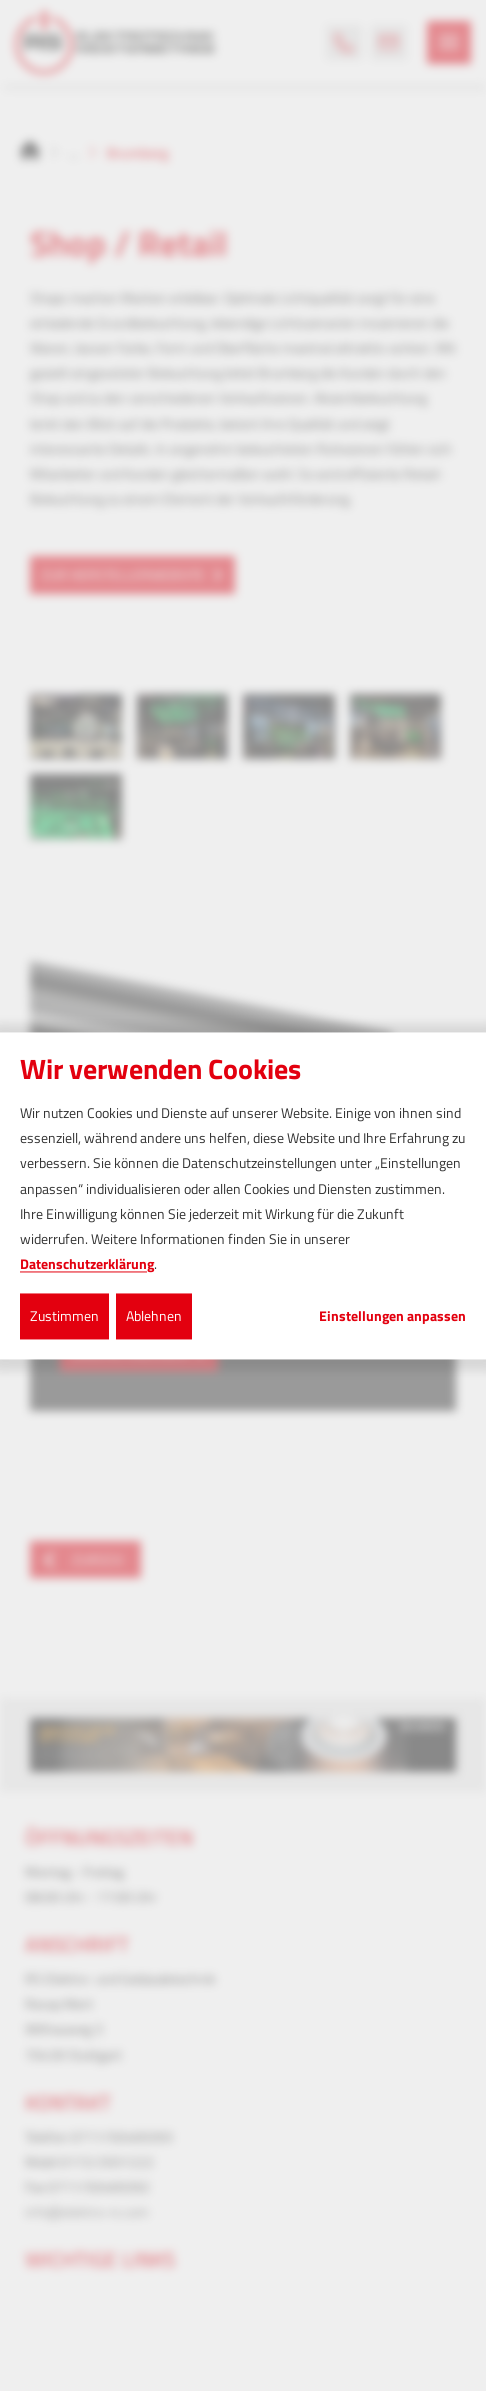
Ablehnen (154, 1316)
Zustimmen (64, 1316)
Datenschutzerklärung (87, 1264)
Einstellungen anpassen (392, 1317)
